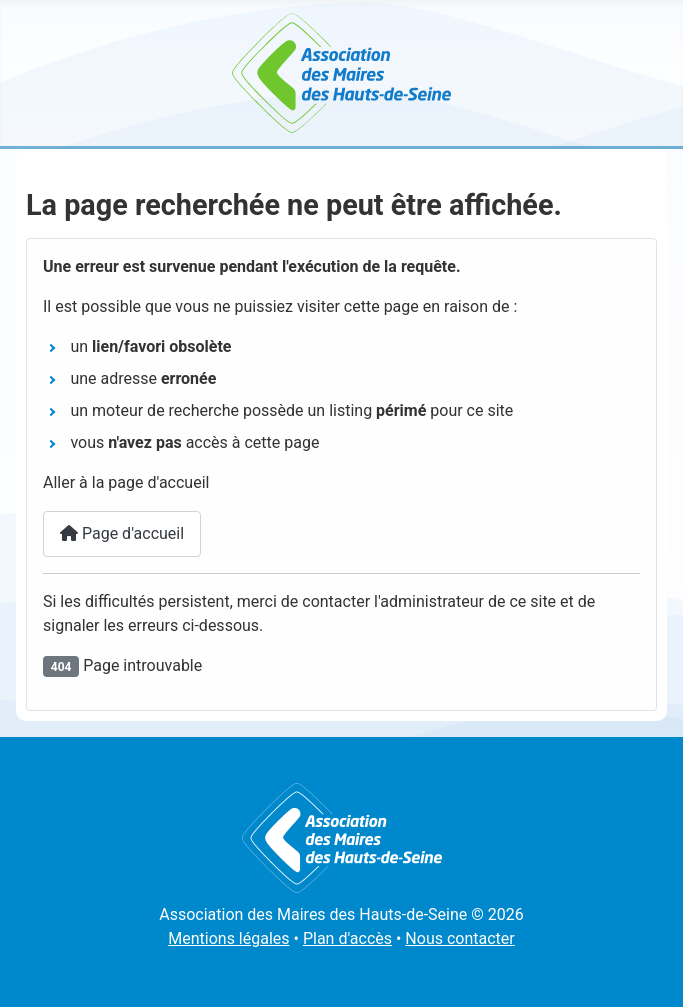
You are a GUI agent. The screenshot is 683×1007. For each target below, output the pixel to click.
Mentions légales (228, 938)
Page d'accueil (122, 533)
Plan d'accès (347, 938)
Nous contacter (459, 938)
